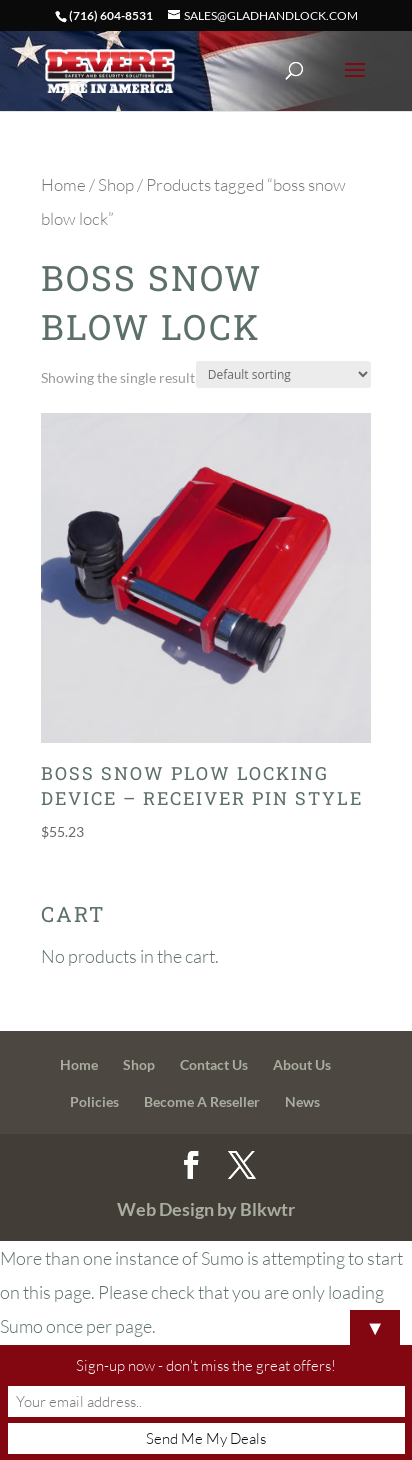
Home (63, 184)
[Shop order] (283, 374)
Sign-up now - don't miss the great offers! (206, 1365)
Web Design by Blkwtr (206, 1209)
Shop (116, 184)
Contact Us (214, 1064)
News (302, 1101)
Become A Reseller (202, 1101)
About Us (302, 1064)
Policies (94, 1101)
